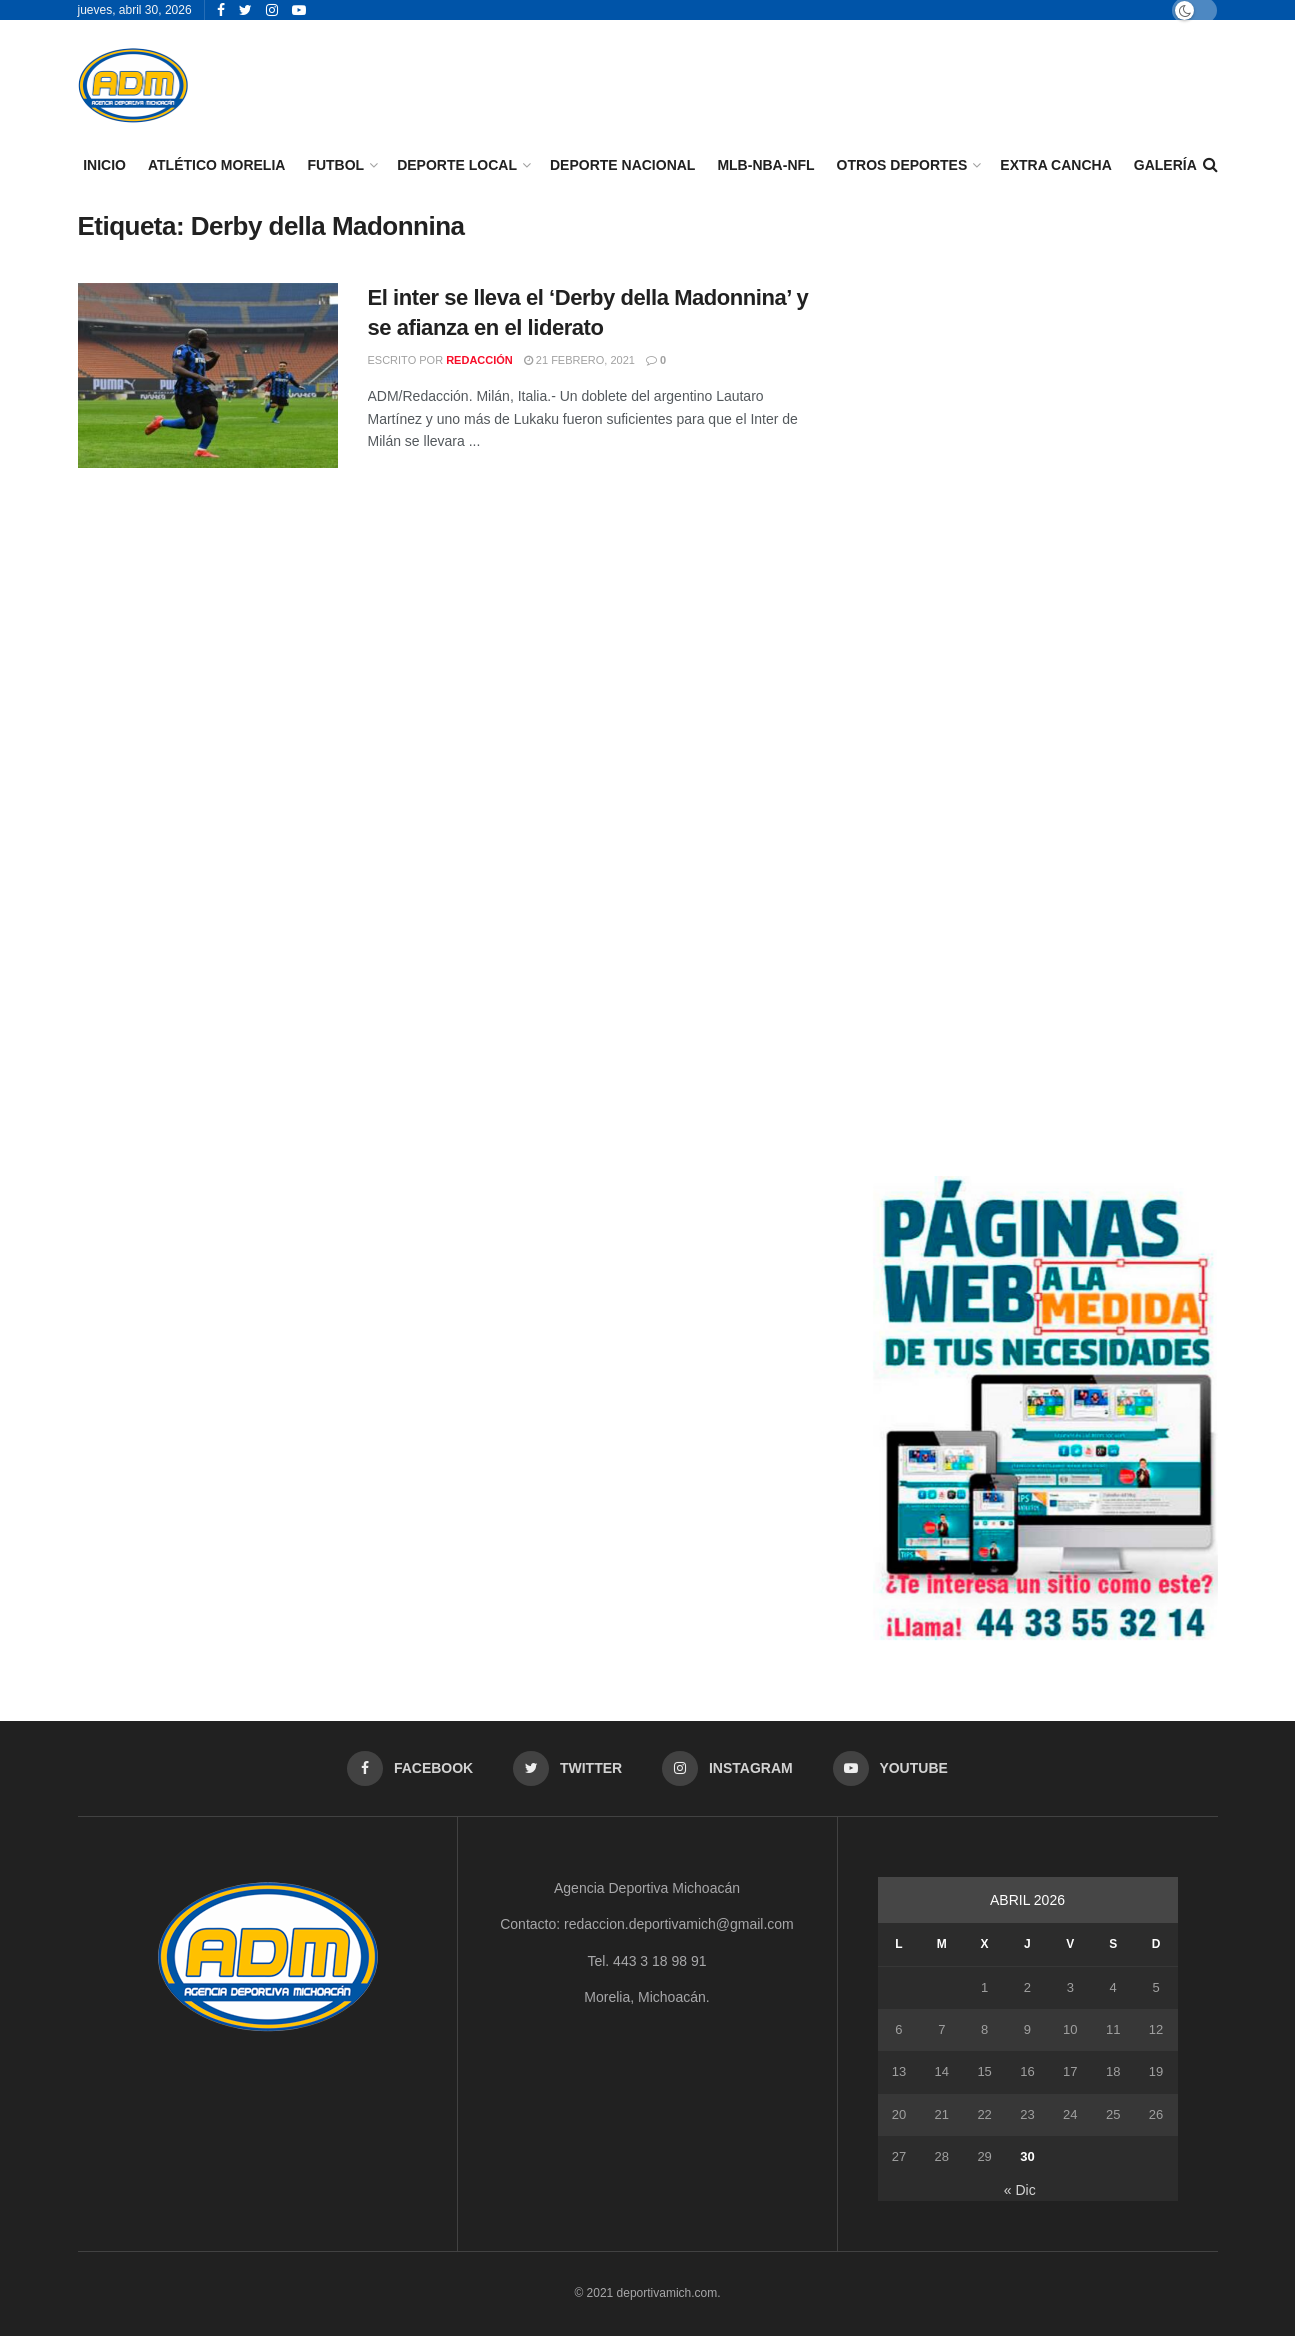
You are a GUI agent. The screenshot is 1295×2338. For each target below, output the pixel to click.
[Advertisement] (1045, 350)
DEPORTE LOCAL (457, 165)
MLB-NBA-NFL (765, 165)
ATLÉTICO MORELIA (216, 165)
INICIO (104, 165)
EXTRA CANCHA (1055, 165)
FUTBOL (335, 165)
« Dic (1020, 2191)
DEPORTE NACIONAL (622, 165)
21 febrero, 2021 (579, 360)
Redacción (479, 360)
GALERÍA (1165, 165)
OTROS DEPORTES (902, 165)
